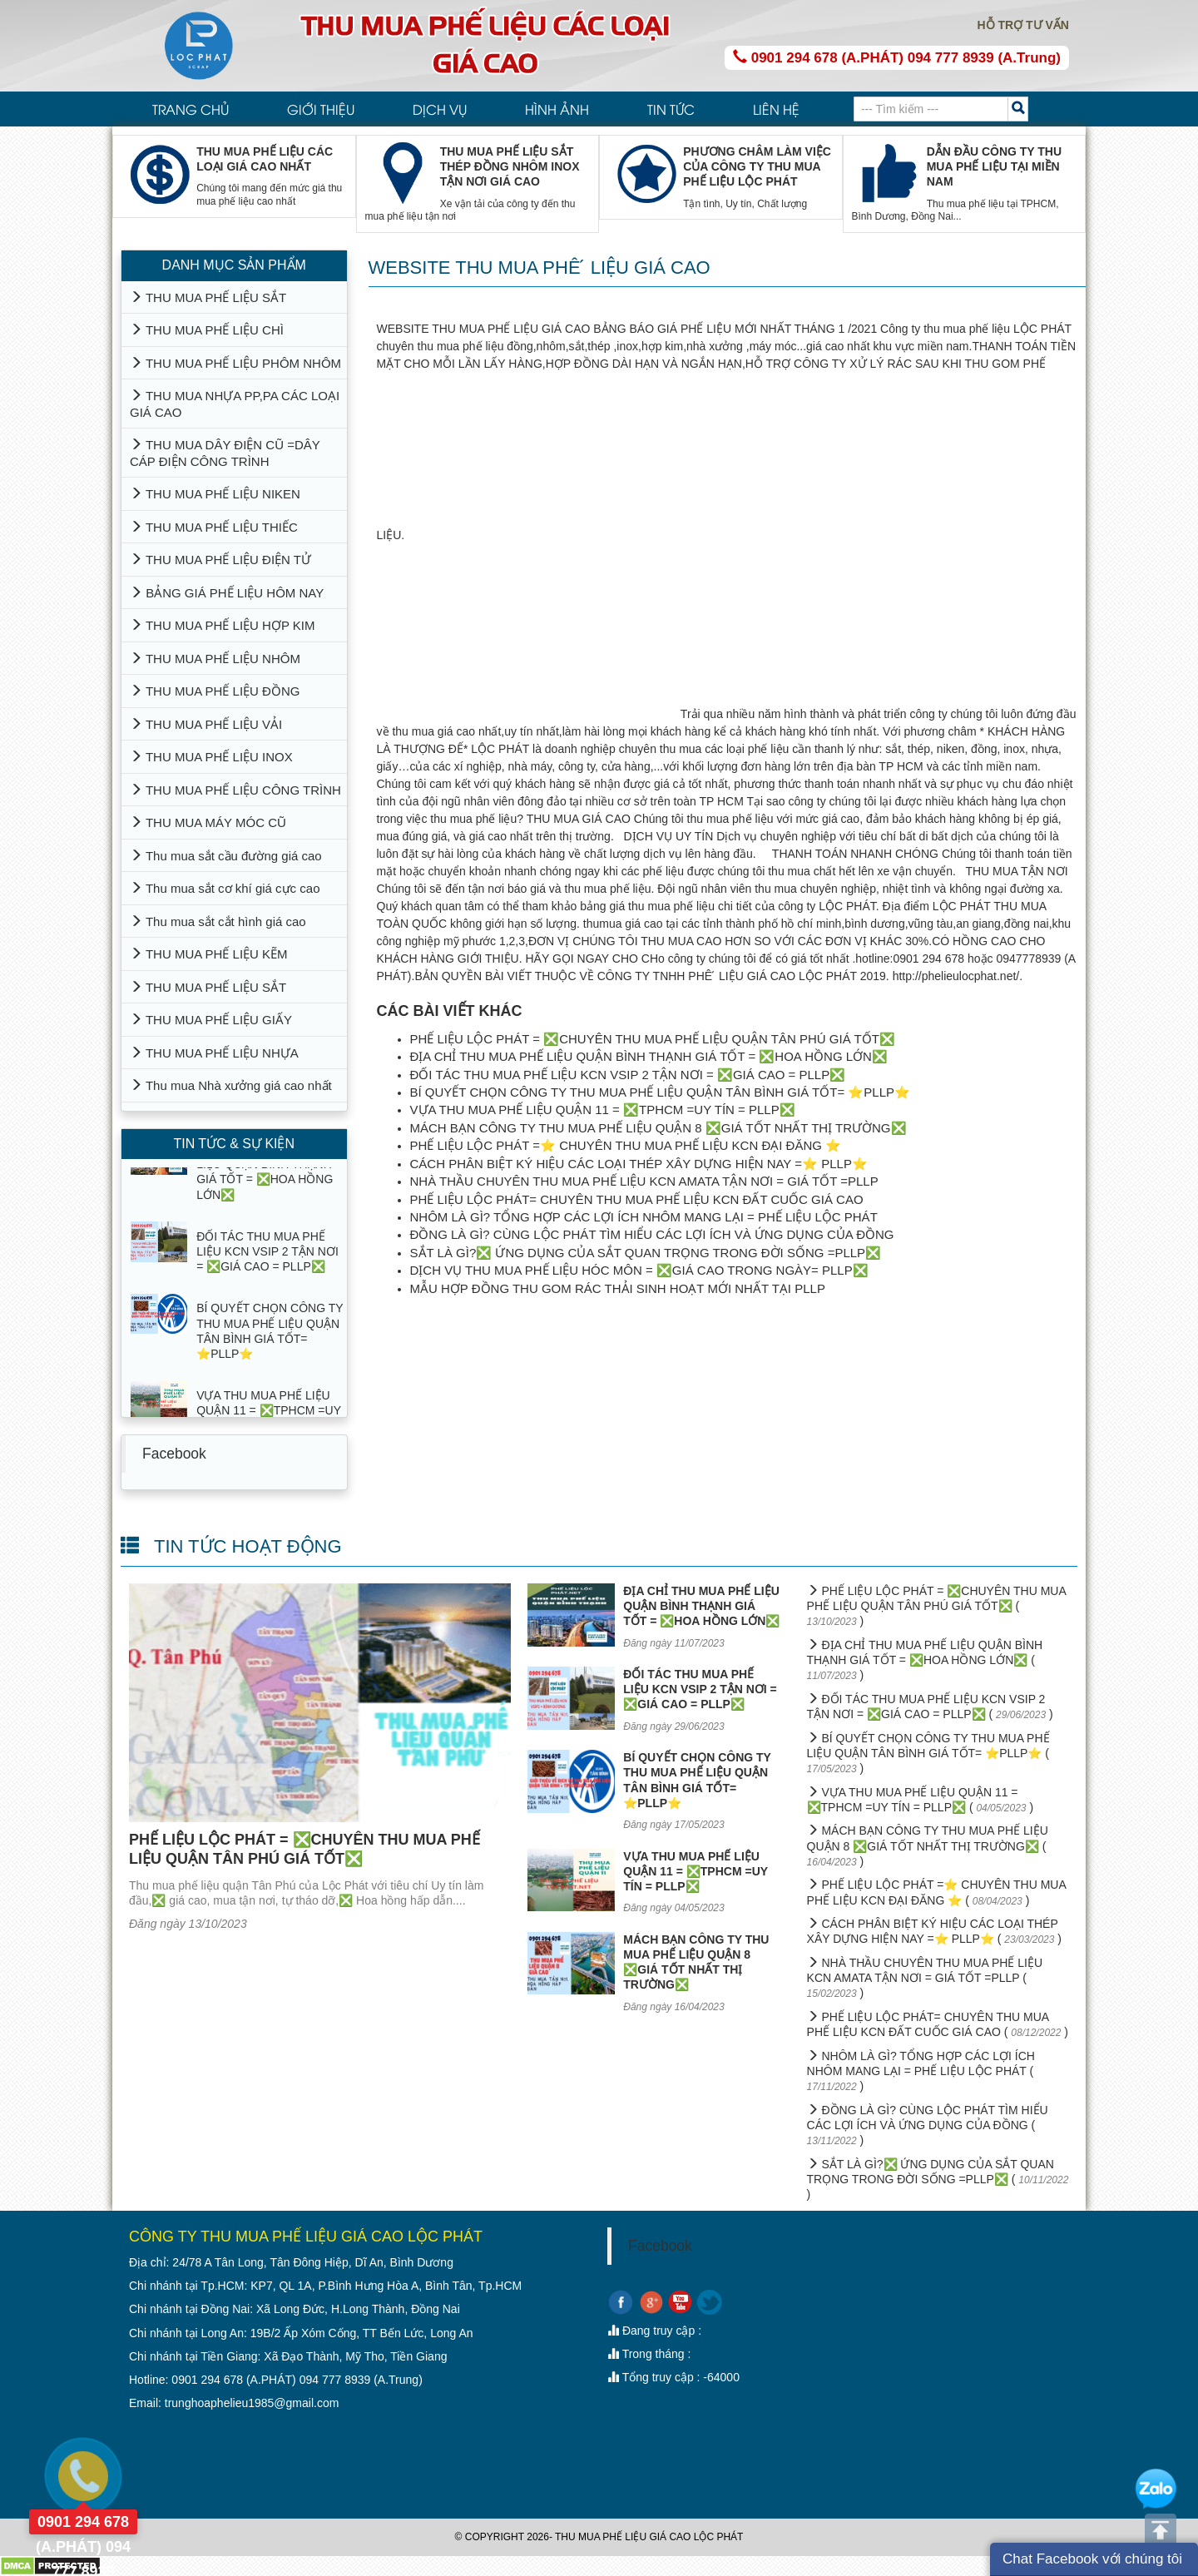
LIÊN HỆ (776, 109)
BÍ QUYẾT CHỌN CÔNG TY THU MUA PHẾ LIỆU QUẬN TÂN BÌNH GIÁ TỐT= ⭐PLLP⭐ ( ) (928, 1753)
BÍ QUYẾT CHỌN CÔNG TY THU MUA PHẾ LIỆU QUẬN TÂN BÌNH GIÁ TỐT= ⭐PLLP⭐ (660, 1092)
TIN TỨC (671, 109)
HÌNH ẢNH (557, 109)
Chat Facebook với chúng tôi (1092, 2559)
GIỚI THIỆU (320, 109)
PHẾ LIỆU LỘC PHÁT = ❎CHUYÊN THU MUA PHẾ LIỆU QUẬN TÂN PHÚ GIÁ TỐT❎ (652, 1039)
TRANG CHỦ (190, 109)
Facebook (174, 1453)
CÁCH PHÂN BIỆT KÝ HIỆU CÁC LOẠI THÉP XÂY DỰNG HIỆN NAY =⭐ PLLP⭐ (639, 1164)
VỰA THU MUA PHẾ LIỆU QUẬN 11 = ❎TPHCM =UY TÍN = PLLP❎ (602, 1109)
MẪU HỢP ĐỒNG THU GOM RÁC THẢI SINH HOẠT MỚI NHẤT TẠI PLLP (617, 1288)
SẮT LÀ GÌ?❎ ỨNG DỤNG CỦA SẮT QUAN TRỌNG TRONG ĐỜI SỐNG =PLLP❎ (646, 1253)
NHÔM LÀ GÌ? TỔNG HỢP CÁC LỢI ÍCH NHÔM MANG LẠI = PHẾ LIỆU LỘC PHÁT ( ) (921, 2071)
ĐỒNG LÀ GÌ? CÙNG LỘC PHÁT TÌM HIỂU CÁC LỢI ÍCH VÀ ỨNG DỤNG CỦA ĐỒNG (652, 1234)
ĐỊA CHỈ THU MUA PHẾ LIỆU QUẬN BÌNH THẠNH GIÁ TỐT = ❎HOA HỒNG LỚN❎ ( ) (925, 1660)
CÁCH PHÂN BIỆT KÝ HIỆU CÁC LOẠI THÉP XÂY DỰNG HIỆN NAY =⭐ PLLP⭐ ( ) (934, 1931)
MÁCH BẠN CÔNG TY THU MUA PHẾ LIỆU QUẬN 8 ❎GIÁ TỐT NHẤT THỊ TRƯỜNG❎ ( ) (927, 1845)
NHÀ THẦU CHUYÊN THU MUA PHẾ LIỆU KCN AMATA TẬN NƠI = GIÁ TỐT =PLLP (644, 1181)
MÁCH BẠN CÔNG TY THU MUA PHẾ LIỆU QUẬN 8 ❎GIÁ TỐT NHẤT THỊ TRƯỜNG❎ (658, 1128)
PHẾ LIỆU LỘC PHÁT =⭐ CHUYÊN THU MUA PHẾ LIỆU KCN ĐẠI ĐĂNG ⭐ (626, 1145)
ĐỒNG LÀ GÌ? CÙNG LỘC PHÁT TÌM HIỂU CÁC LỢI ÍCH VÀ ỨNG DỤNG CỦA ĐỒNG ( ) (927, 2125)
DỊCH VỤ (440, 109)
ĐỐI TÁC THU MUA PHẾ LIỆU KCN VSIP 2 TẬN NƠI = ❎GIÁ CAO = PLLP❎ (628, 1075)
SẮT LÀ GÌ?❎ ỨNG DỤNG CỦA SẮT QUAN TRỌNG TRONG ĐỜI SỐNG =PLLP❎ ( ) (938, 2179)
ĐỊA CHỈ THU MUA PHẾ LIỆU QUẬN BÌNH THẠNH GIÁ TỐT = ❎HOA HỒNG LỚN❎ (649, 1056)
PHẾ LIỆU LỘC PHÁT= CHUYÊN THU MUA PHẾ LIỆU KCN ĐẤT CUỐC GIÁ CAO (637, 1199)
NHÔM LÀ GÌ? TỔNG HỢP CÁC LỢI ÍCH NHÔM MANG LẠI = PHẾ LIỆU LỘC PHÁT (644, 1217)
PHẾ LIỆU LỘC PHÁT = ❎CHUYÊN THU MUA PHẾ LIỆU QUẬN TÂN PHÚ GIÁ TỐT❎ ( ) (936, 1605)
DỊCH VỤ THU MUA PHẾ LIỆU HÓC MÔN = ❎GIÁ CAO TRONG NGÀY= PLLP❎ (639, 1270)
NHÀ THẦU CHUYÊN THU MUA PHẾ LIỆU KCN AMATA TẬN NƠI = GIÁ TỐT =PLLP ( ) (925, 1977)
